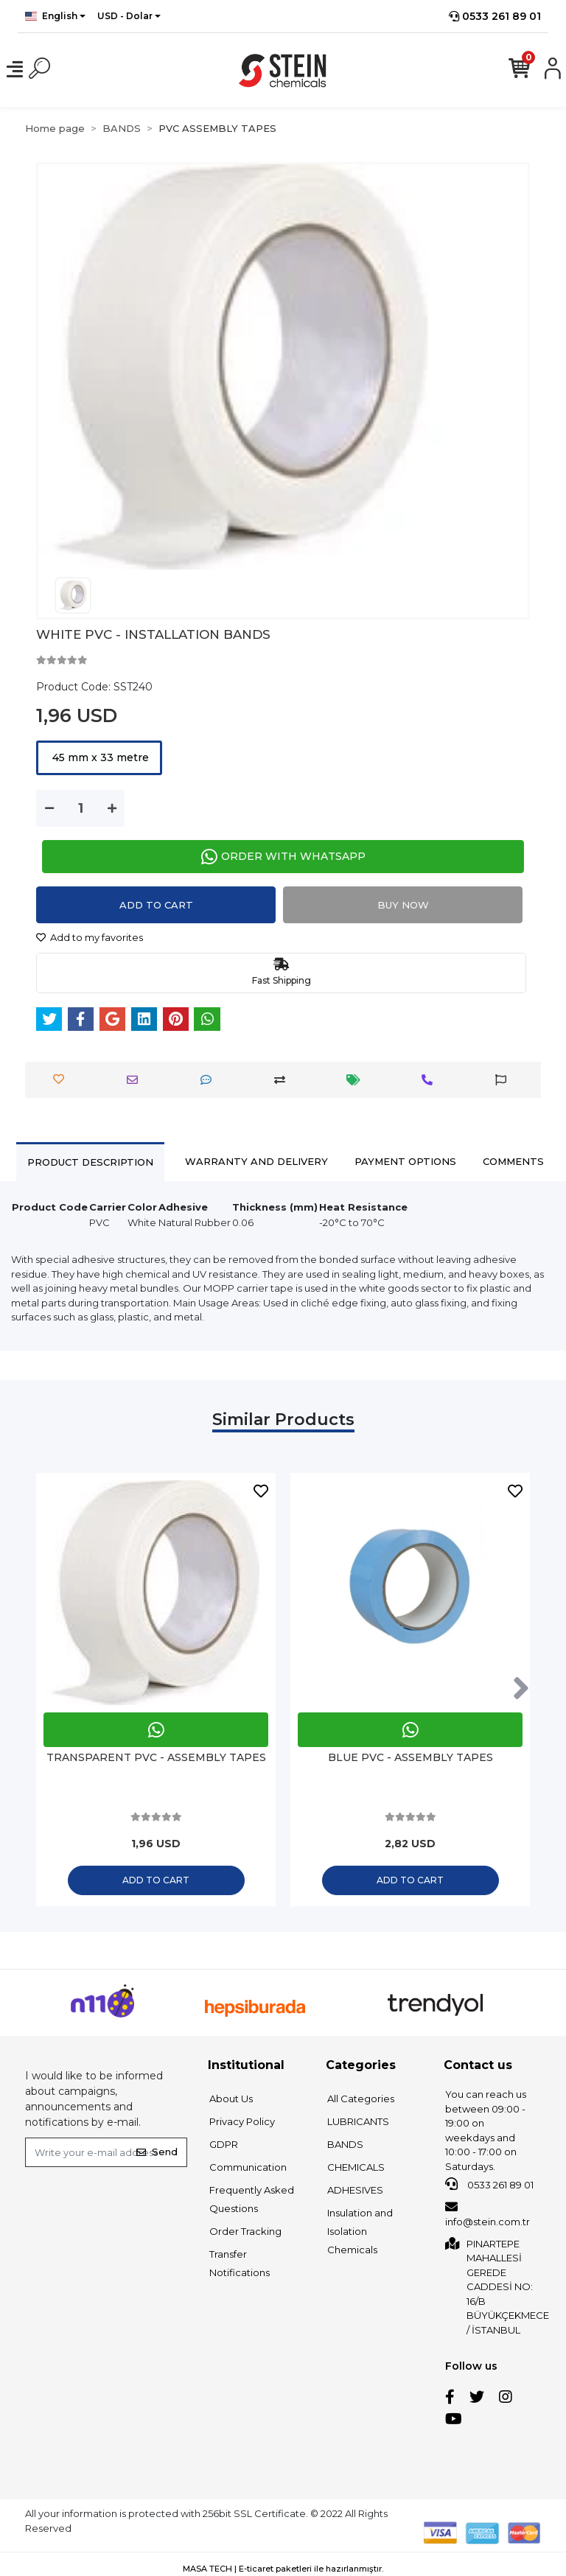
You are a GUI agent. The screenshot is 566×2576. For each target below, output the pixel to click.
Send (157, 2151)
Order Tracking (245, 2231)
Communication (248, 2167)
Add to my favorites (89, 937)
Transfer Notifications (239, 2263)
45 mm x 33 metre (99, 757)
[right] (521, 1689)
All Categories (360, 2098)
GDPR (223, 2144)
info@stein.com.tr (487, 2214)
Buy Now (403, 905)
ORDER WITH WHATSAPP (283, 856)
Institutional (246, 2065)
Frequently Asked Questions (251, 2199)
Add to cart (156, 905)
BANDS (345, 2144)
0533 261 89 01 (495, 16)
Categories (361, 2065)
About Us (231, 2098)
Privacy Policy (242, 2121)
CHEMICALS (356, 2167)
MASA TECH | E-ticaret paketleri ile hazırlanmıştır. (283, 2568)
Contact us (478, 2065)
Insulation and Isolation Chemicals (360, 2231)
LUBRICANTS (358, 2121)
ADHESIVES (355, 2190)
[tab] (90, 1161)
